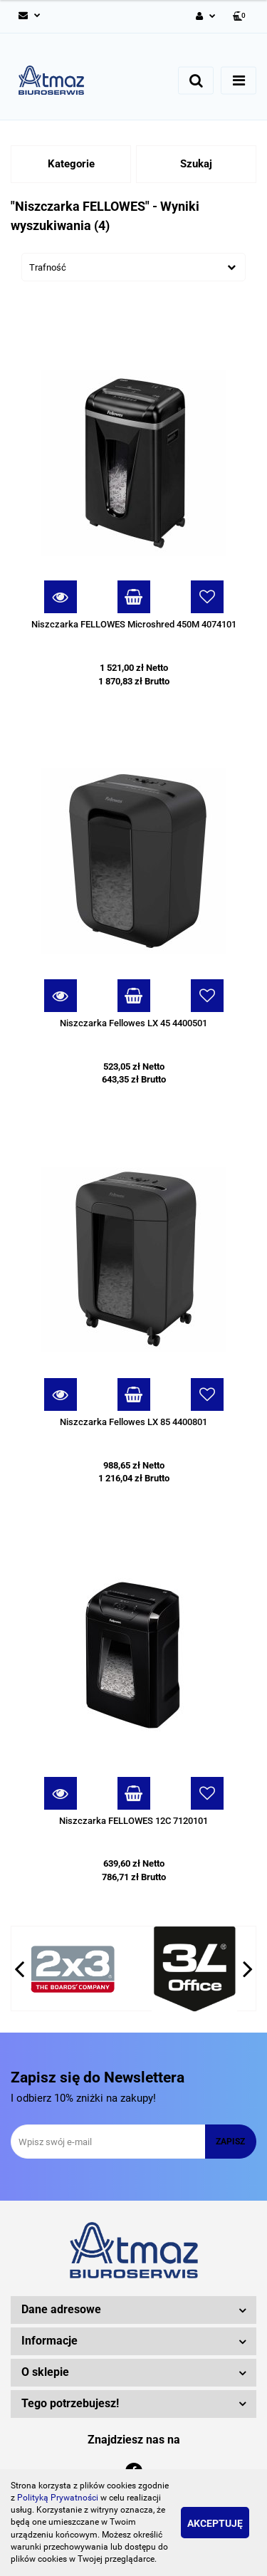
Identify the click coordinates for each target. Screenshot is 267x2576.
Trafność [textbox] (47, 267)
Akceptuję (215, 2523)
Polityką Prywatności (57, 2498)
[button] (240, 16)
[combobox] (133, 267)
